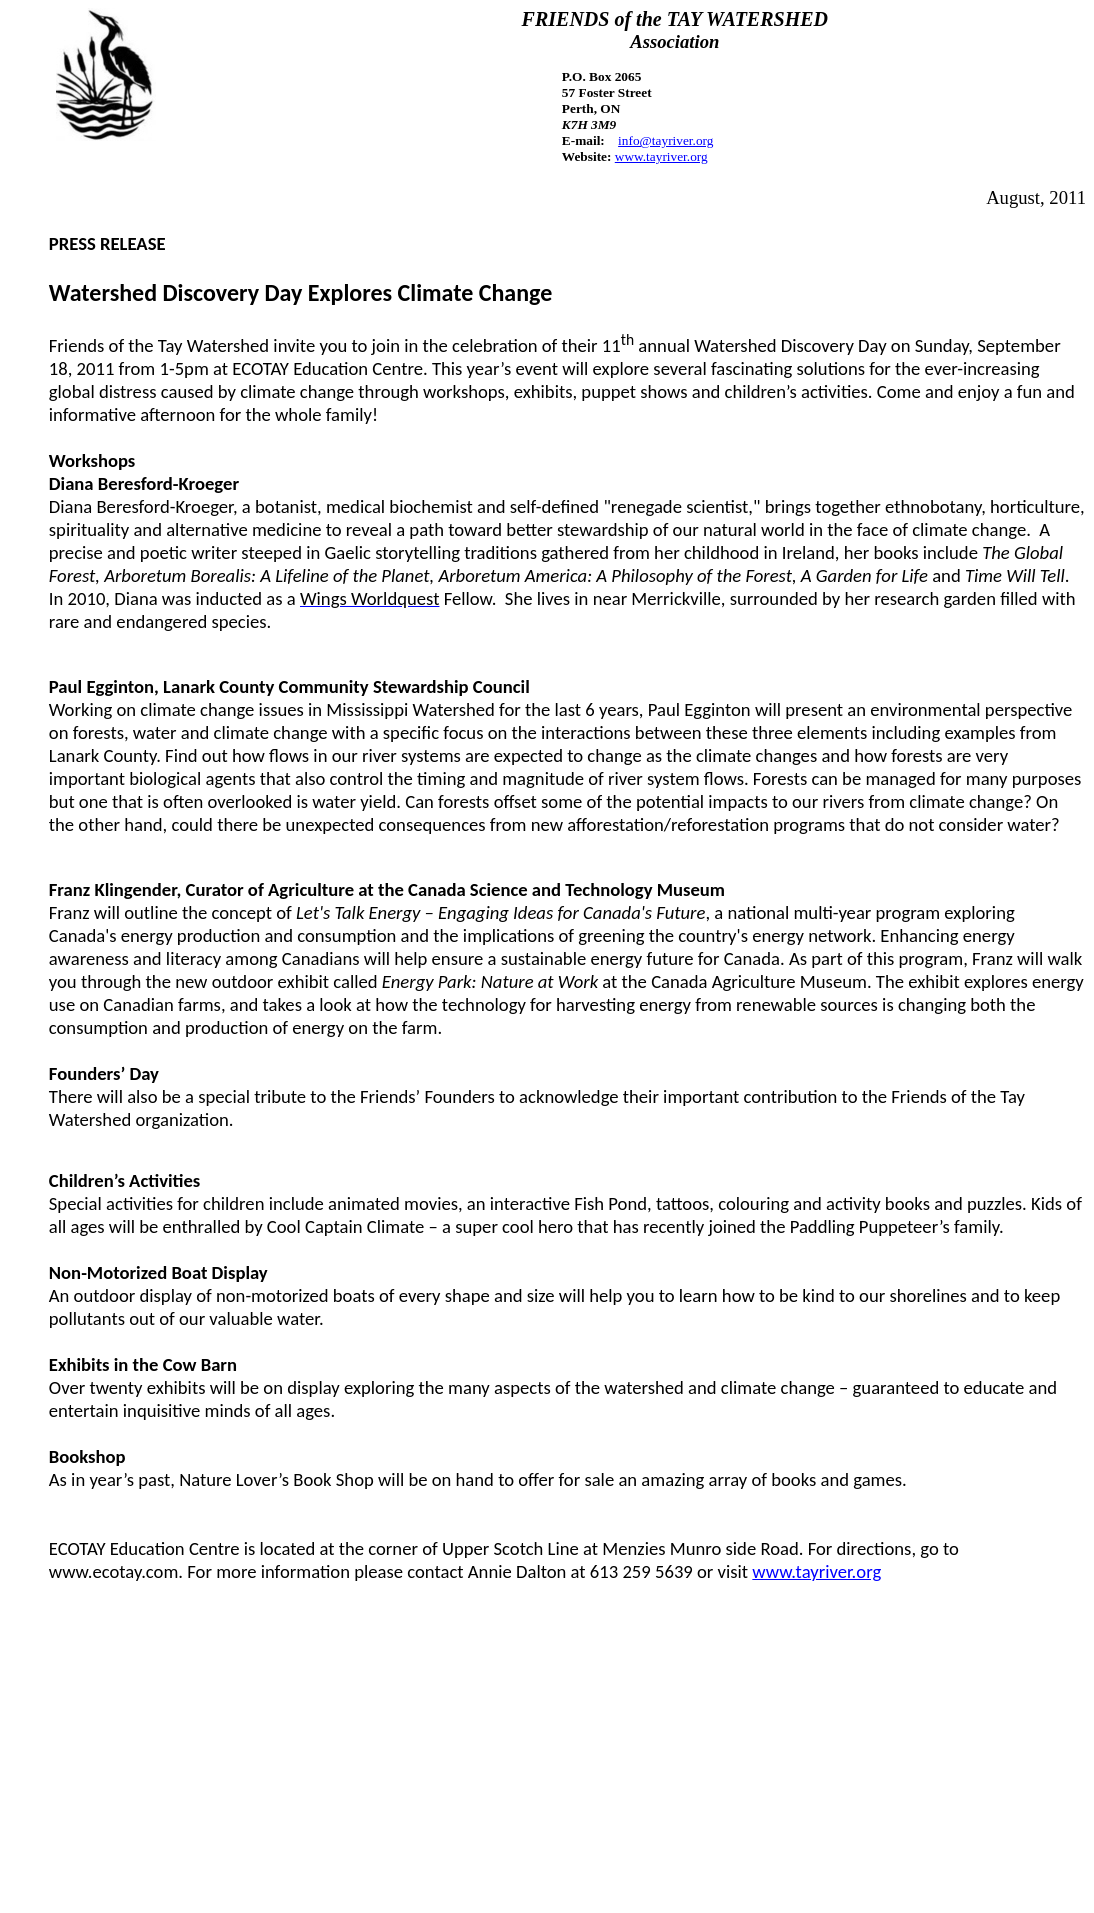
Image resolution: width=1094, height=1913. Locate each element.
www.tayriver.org (816, 1571)
